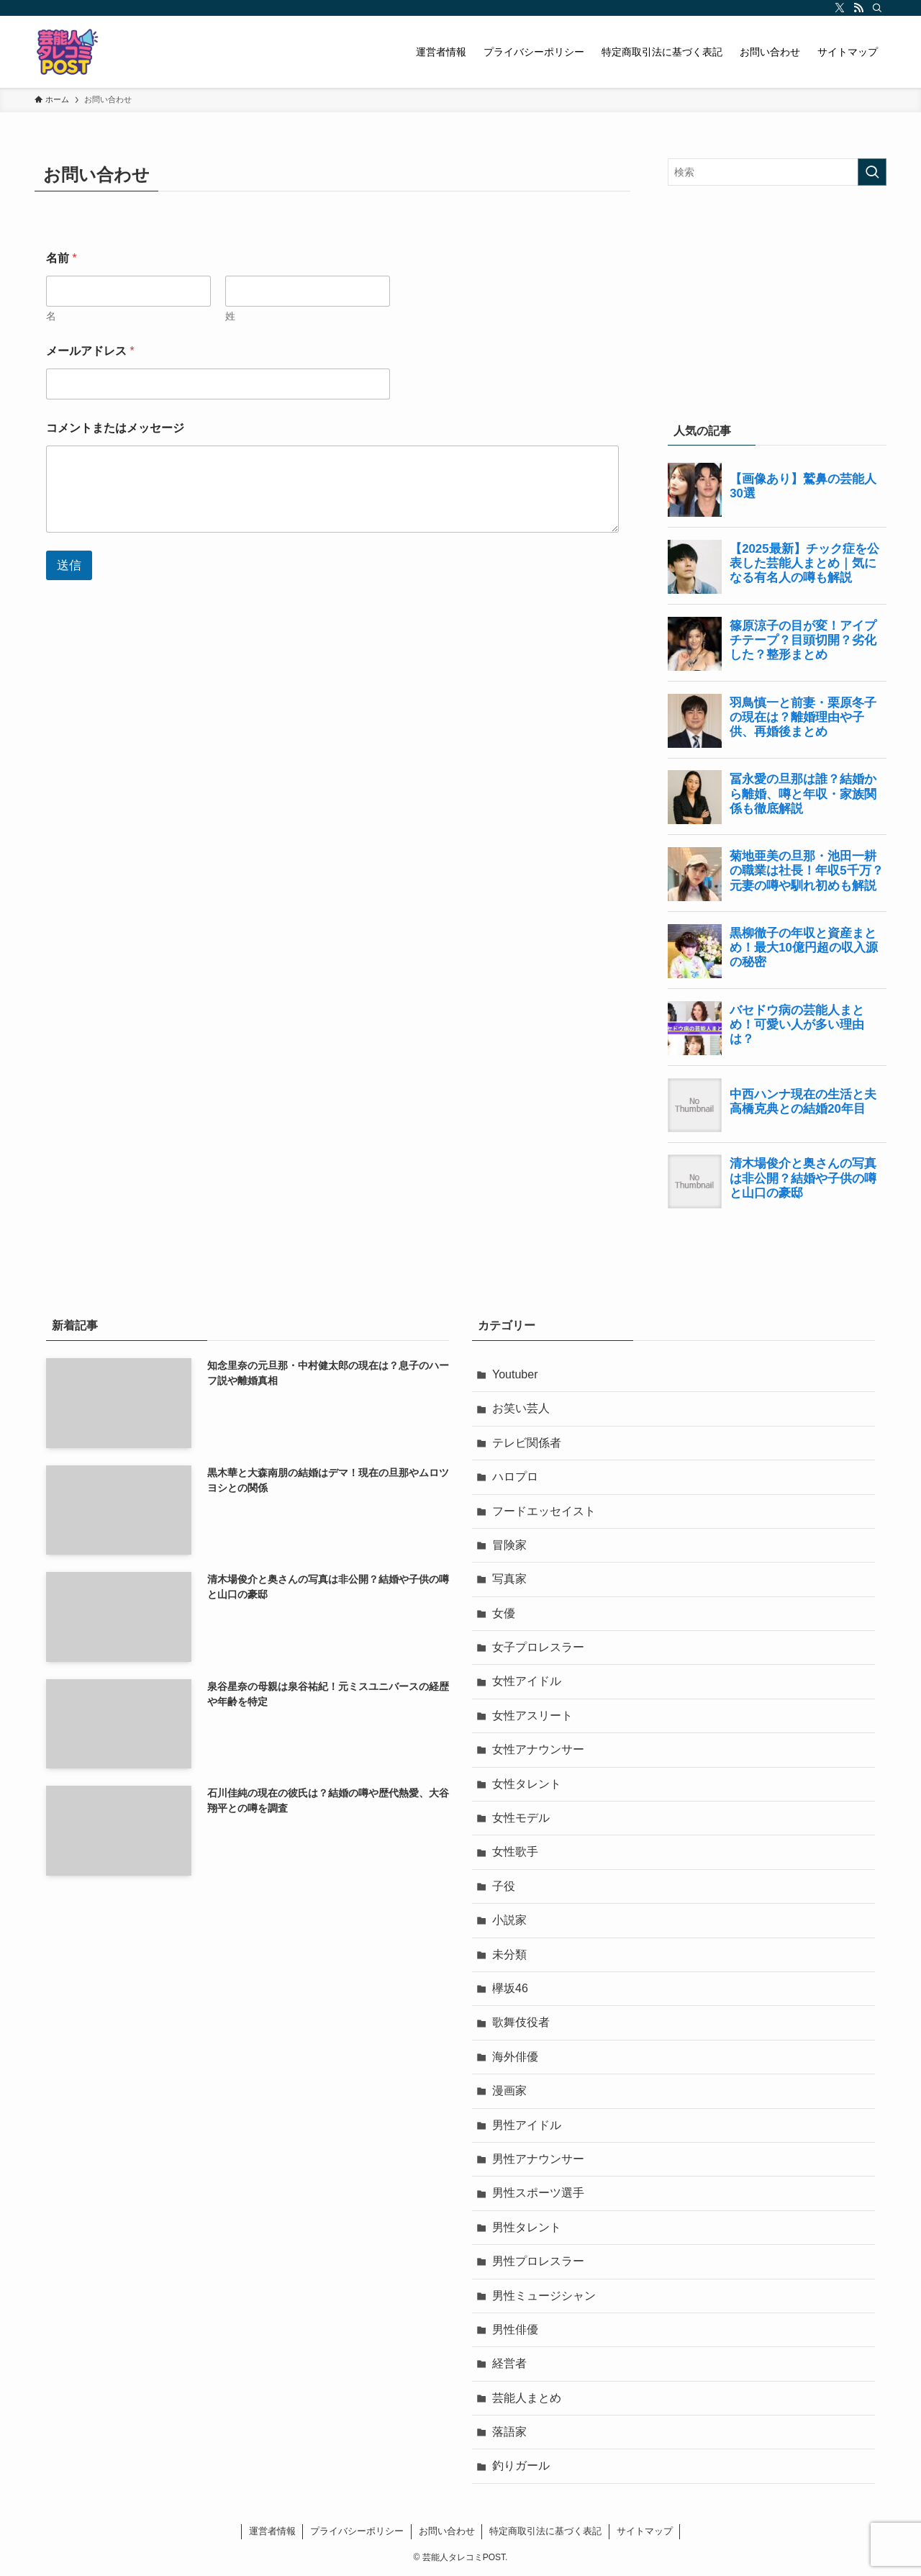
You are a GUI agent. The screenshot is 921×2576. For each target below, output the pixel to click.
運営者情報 (272, 2531)
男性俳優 (515, 2329)
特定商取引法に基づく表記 (545, 2531)
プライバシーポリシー (357, 2531)
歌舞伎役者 (521, 2022)
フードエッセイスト (544, 1511)
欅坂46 (510, 1988)
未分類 (509, 1954)
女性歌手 (515, 1851)
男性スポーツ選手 (538, 2193)
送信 (69, 565)
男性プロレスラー (538, 2261)
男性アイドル (526, 2125)
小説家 (509, 1920)
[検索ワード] (777, 172)
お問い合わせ (447, 2531)
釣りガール (521, 2465)
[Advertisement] (777, 301)
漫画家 (509, 2090)
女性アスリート (532, 1715)
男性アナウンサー (538, 2159)
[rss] (858, 8)
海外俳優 (515, 2057)
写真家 (509, 1579)
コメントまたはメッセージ (115, 428)
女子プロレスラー (538, 1647)
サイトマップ (645, 2531)
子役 (503, 1886)
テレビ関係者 (526, 1443)
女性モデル (521, 1818)
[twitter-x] (839, 8)
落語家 (509, 2432)
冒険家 (509, 1545)
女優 (503, 1613)
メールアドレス (90, 351)
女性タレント (526, 1784)
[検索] (877, 8)
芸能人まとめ (526, 2398)
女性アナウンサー (538, 1749)
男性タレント (526, 2227)
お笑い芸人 (521, 1408)
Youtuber (514, 1374)
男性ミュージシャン (544, 2296)
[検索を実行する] (872, 172)
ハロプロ (515, 1476)
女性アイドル (526, 1681)
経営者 (509, 2363)
